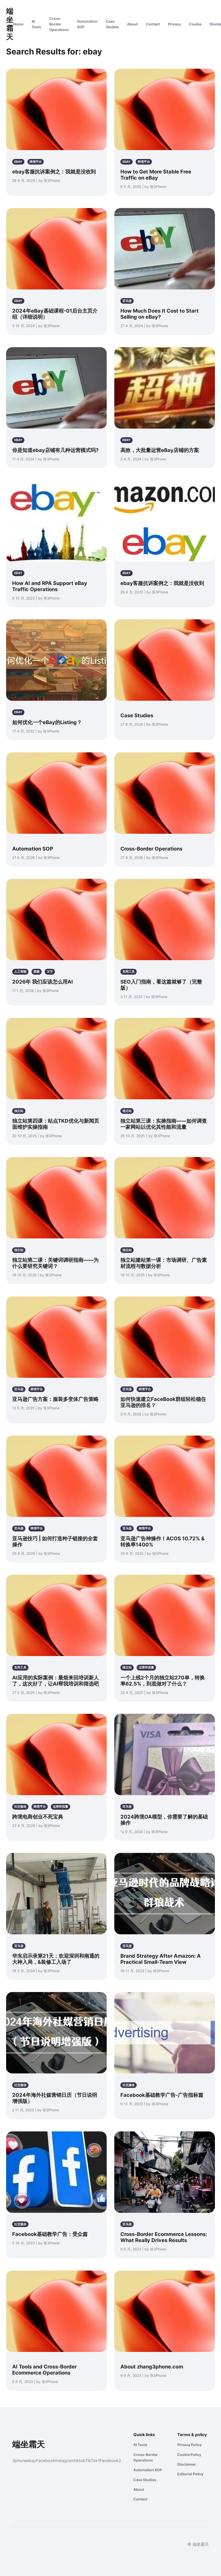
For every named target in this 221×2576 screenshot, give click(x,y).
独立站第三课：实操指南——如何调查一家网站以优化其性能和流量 (163, 1124)
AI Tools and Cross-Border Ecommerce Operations (44, 2370)
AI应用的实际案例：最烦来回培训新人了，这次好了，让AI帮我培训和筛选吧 (55, 1681)
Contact (153, 24)
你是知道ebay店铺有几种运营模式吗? (55, 450)
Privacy (174, 24)
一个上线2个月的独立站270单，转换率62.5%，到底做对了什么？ (162, 1681)
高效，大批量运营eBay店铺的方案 (159, 450)
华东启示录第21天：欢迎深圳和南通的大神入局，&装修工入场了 (55, 1959)
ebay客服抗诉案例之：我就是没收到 (54, 172)
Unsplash (204, 2209)
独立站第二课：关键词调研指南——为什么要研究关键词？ (55, 1263)
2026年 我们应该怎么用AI (42, 982)
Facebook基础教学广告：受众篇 (50, 2234)
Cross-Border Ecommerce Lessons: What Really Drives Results (163, 2237)
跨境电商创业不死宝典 (37, 1817)
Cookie (195, 24)
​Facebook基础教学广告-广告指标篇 (161, 2095)
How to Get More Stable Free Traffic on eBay (155, 175)
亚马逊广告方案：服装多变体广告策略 (55, 1399)
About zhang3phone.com (151, 2367)
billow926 (187, 2209)
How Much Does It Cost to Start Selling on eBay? (159, 314)
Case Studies (136, 715)
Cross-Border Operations (59, 24)
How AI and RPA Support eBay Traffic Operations (49, 586)
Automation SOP (32, 849)
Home (18, 24)
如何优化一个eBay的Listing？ (47, 722)
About (132, 24)
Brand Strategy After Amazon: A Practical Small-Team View (160, 1959)
